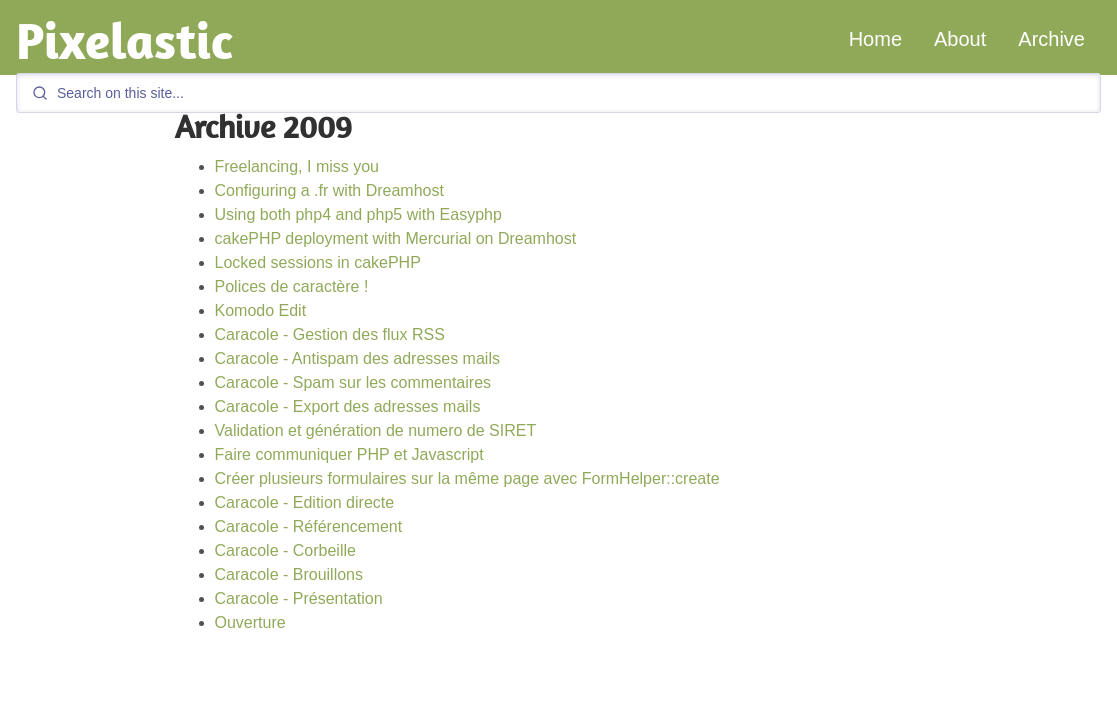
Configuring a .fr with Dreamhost (329, 190)
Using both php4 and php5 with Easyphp (358, 214)
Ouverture (250, 622)
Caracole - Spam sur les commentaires (353, 382)
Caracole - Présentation (299, 598)
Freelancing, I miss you (297, 166)
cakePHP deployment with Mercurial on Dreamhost (396, 238)
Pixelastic (124, 40)
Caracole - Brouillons (289, 574)
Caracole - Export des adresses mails (348, 406)
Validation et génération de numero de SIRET (376, 430)
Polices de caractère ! (292, 286)
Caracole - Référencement (309, 526)
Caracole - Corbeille (285, 550)
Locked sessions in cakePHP (318, 262)
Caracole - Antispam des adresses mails (357, 358)
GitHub (970, 710)
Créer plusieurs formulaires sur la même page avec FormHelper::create (467, 478)
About (960, 39)
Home (875, 39)
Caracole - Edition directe (305, 502)
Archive (1051, 39)
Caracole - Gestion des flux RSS (330, 334)
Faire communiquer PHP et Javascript (349, 454)
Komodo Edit (261, 310)
